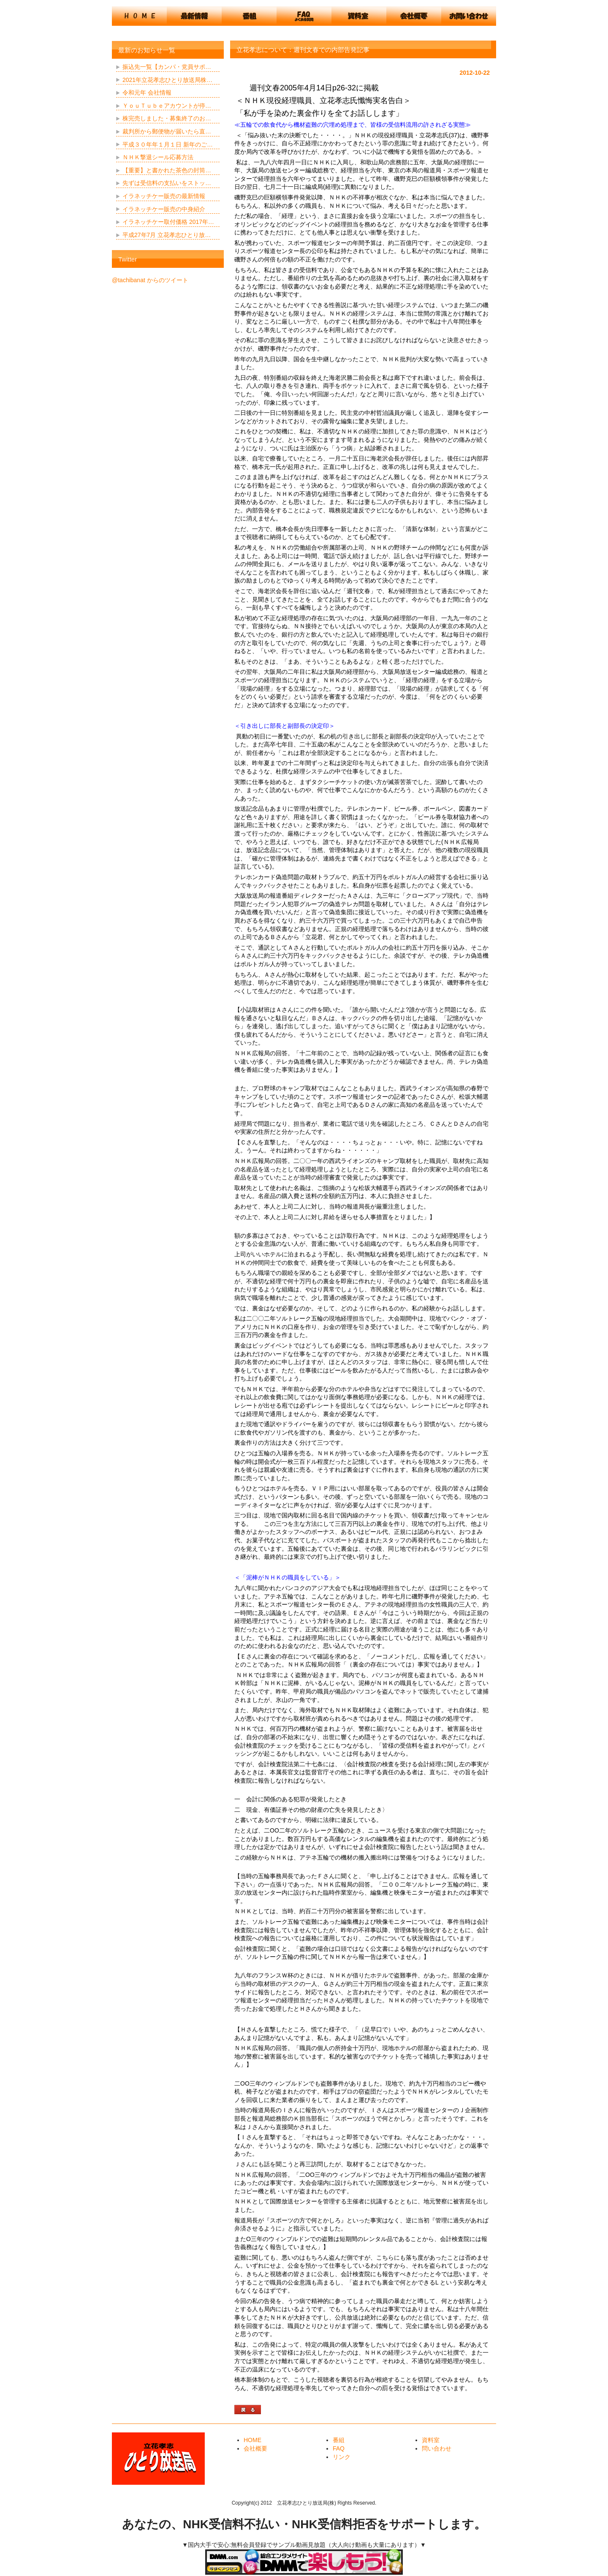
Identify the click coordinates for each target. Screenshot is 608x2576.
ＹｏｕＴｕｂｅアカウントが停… (166, 105)
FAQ (339, 2448)
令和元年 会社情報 (146, 92)
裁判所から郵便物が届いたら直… (166, 131)
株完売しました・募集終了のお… (166, 118)
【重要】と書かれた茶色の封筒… (166, 170)
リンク (341, 2456)
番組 (339, 2440)
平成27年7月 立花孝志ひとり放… (166, 234)
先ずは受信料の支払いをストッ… (166, 183)
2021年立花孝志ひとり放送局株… (167, 79)
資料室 (431, 2440)
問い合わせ (436, 2448)
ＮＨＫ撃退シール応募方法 (157, 157)
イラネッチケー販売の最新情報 (163, 196)
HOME (252, 2440)
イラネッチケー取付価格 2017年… (168, 221)
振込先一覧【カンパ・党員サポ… (166, 66)
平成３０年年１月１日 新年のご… (167, 144)
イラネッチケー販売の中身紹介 (163, 209)
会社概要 (255, 2448)
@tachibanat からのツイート (150, 280)
